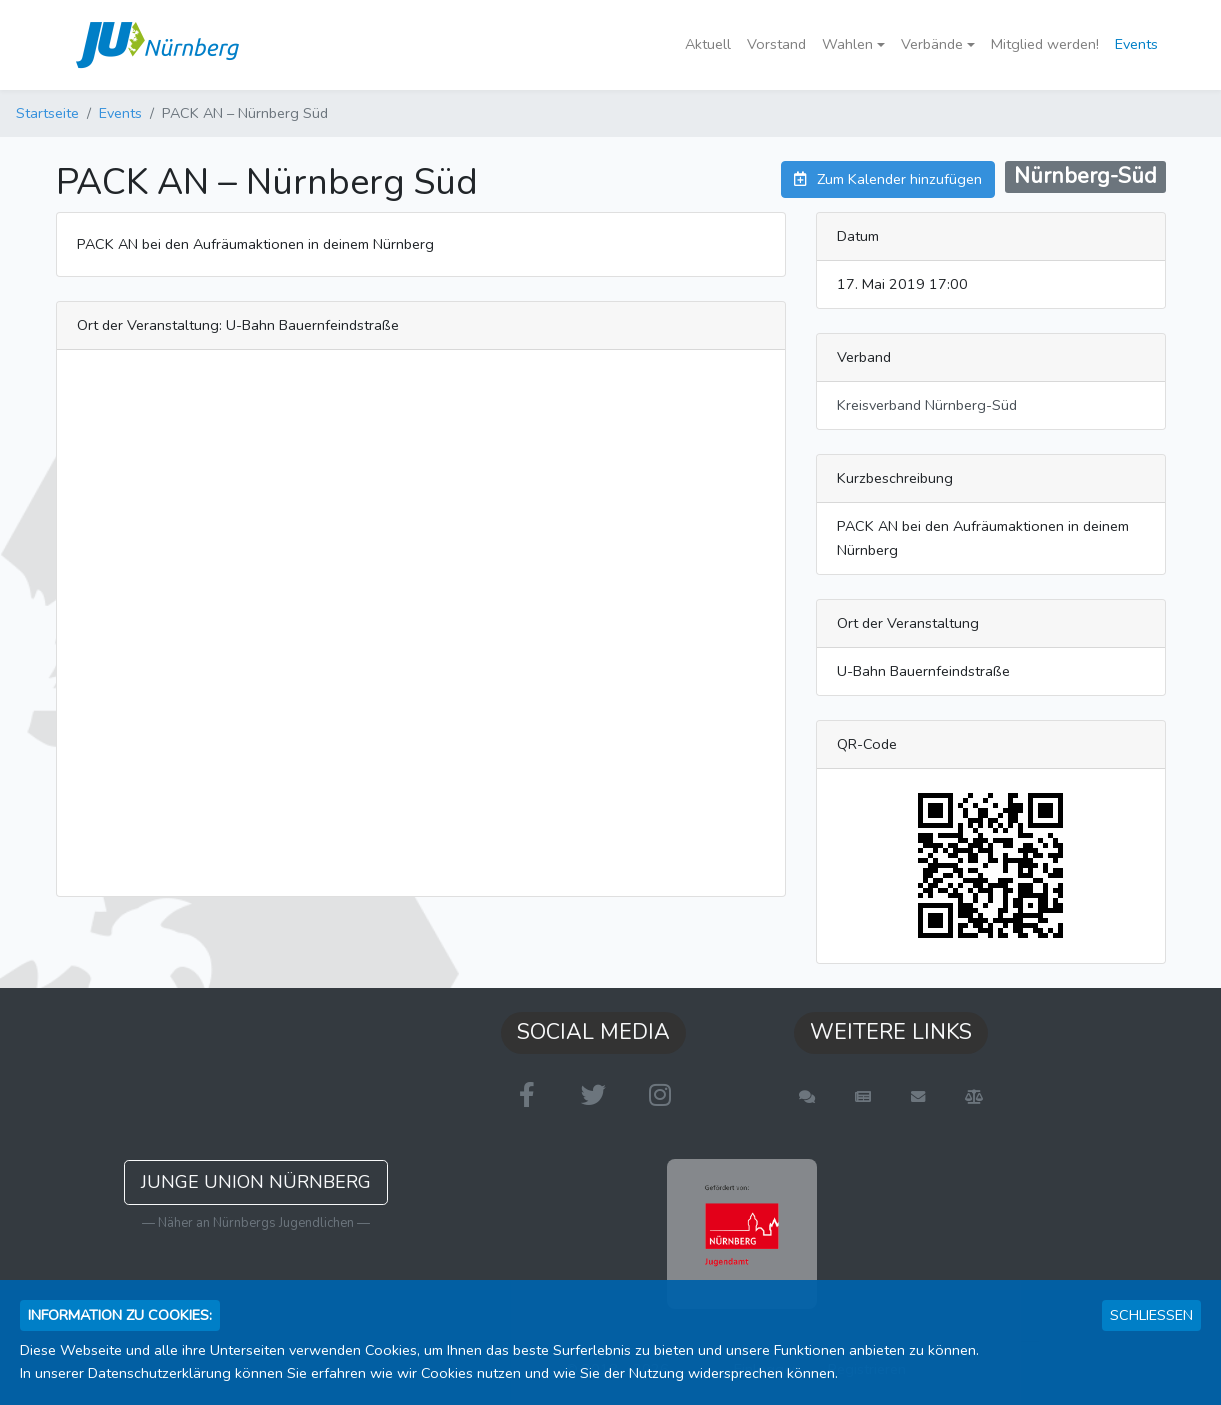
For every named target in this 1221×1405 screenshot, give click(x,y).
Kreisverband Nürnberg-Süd (927, 405)
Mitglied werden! (1045, 44)
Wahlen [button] (847, 44)
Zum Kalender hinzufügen (888, 179)
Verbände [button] (932, 44)
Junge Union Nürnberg (256, 1182)
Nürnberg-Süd (1085, 176)
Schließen (1151, 1315)
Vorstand (776, 44)
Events (1136, 44)
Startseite (47, 113)
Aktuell (708, 44)
